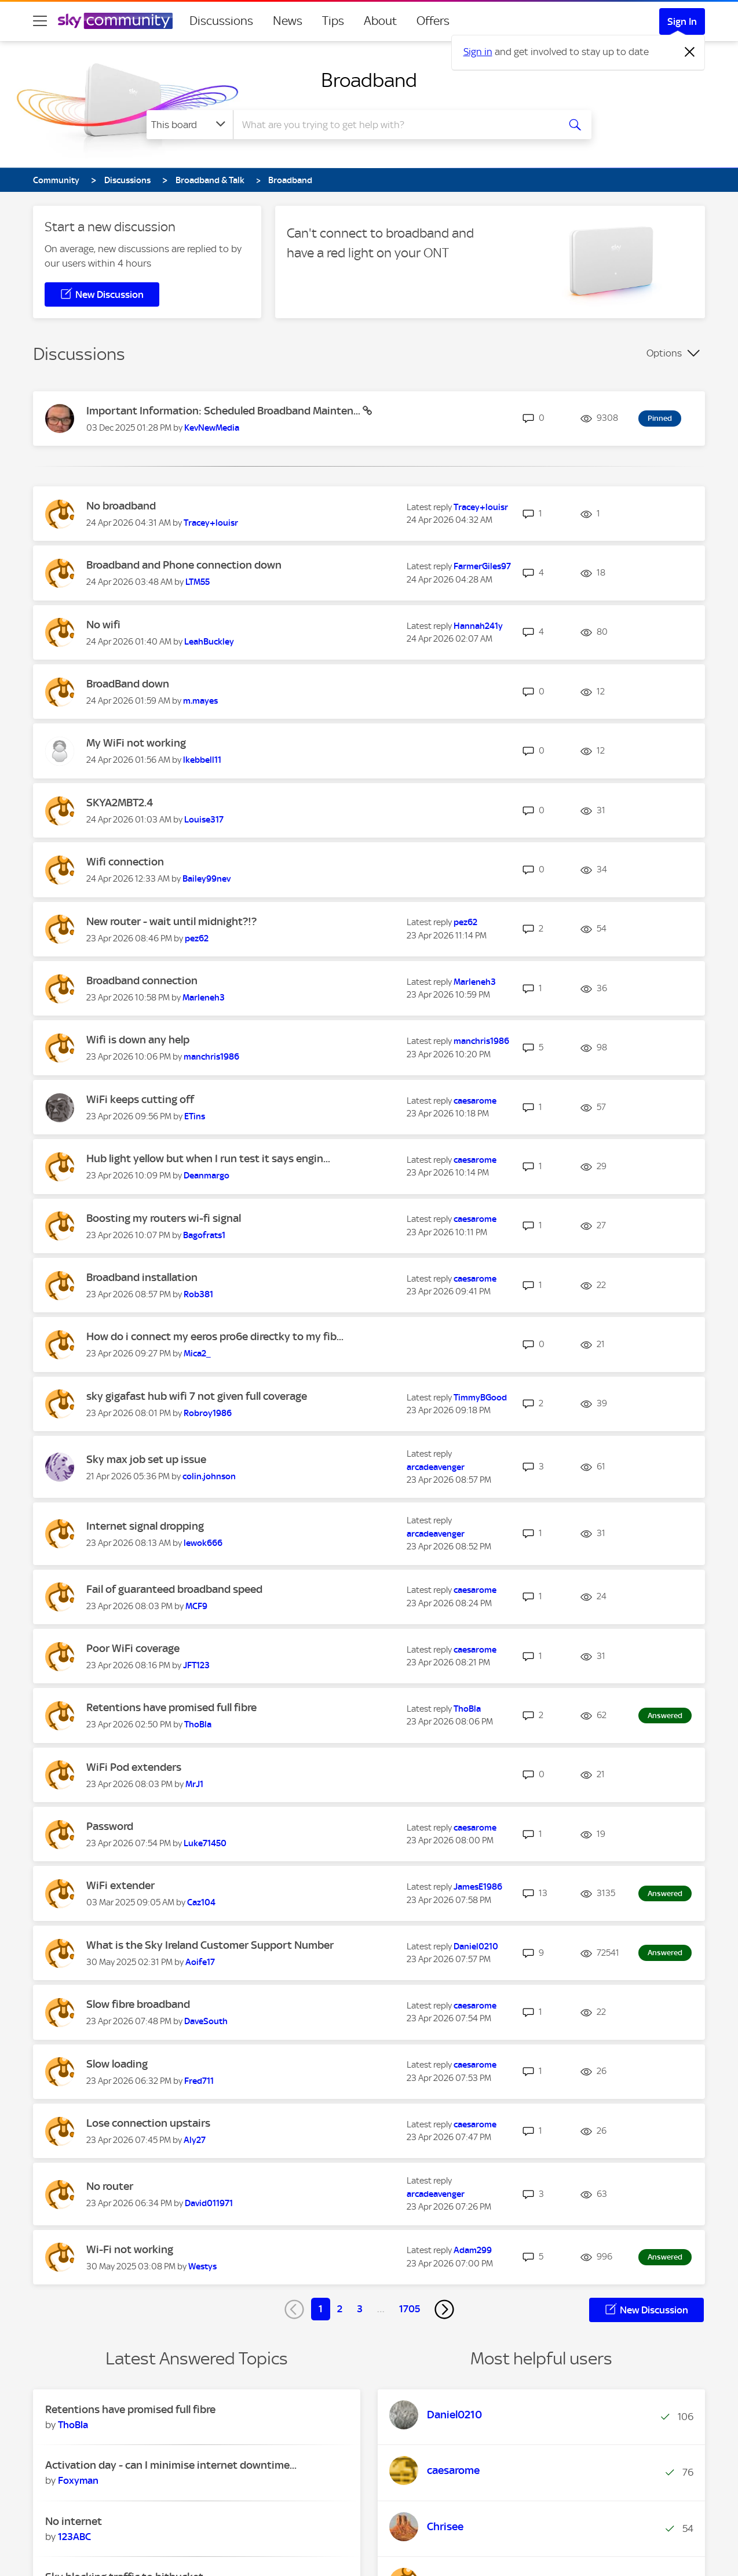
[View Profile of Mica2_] (197, 1353)
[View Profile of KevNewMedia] (211, 428)
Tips (333, 21)
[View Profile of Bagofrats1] (204, 1235)
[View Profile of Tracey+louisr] (211, 523)
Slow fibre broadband (138, 2004)
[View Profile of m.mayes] (200, 701)
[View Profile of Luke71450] (205, 1843)
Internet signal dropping (145, 1526)
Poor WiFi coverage (133, 1648)
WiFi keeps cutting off (140, 1099)
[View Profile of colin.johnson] (209, 1476)
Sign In (682, 21)
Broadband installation (142, 1277)
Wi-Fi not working (129, 2249)
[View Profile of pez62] (197, 938)
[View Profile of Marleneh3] (203, 997)
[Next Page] (444, 2309)
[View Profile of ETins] (194, 1116)
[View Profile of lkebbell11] (202, 760)
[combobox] (394, 124)
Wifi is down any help (137, 1039)
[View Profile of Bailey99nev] (206, 879)
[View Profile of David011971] (209, 2203)
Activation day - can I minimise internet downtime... (171, 2465)
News (287, 21)
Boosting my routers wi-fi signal (163, 1218)
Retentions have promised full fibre (171, 1707)
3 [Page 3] (360, 2309)
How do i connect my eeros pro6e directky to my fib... (215, 1336)
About (380, 21)
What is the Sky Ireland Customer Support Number (210, 1945)
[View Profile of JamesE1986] (478, 1887)
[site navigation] (40, 20)
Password (109, 1826)
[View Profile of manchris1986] (211, 1056)
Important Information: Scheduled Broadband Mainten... (224, 410)
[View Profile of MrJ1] (194, 1784)
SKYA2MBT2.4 (119, 802)
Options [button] (664, 353)
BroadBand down (127, 683)
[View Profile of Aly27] (195, 2140)
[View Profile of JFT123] (196, 1665)
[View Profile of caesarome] (475, 1101)
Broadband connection (142, 980)
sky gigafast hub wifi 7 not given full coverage (196, 1396)
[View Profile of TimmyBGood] (480, 1397)
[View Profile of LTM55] (197, 582)
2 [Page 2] (339, 2309)
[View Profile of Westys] (202, 2266)
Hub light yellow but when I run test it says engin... (208, 1158)
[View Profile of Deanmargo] (206, 1175)
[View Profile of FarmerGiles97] (482, 566)
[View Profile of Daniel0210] (476, 1946)
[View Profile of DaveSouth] (206, 2021)
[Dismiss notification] (690, 52)
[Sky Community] (115, 21)
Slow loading (117, 2064)
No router (109, 2186)
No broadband (121, 505)
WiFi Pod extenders (133, 1767)
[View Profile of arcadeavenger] (436, 1467)
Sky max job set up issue (146, 1459)
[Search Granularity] (190, 124)
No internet (73, 2521)
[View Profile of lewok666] (203, 1543)
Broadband (369, 80)
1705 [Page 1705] (409, 2309)
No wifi (103, 624)
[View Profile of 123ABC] (74, 2536)
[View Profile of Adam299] (473, 2250)
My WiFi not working (136, 742)
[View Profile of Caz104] (201, 1902)
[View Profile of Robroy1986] (208, 1413)
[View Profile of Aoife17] (200, 1962)
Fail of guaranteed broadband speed (174, 1589)
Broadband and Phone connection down (184, 565)
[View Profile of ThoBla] (197, 1724)
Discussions (221, 21)
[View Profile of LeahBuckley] (209, 641)
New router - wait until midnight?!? (171, 921)
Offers (433, 21)
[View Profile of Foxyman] (78, 2480)
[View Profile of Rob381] (198, 1294)
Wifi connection (125, 861)
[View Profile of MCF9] (196, 1606)
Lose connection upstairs (148, 2123)
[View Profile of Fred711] (199, 2081)
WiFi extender (120, 1885)
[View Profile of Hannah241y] (478, 626)
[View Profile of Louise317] (204, 819)
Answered (665, 1715)
